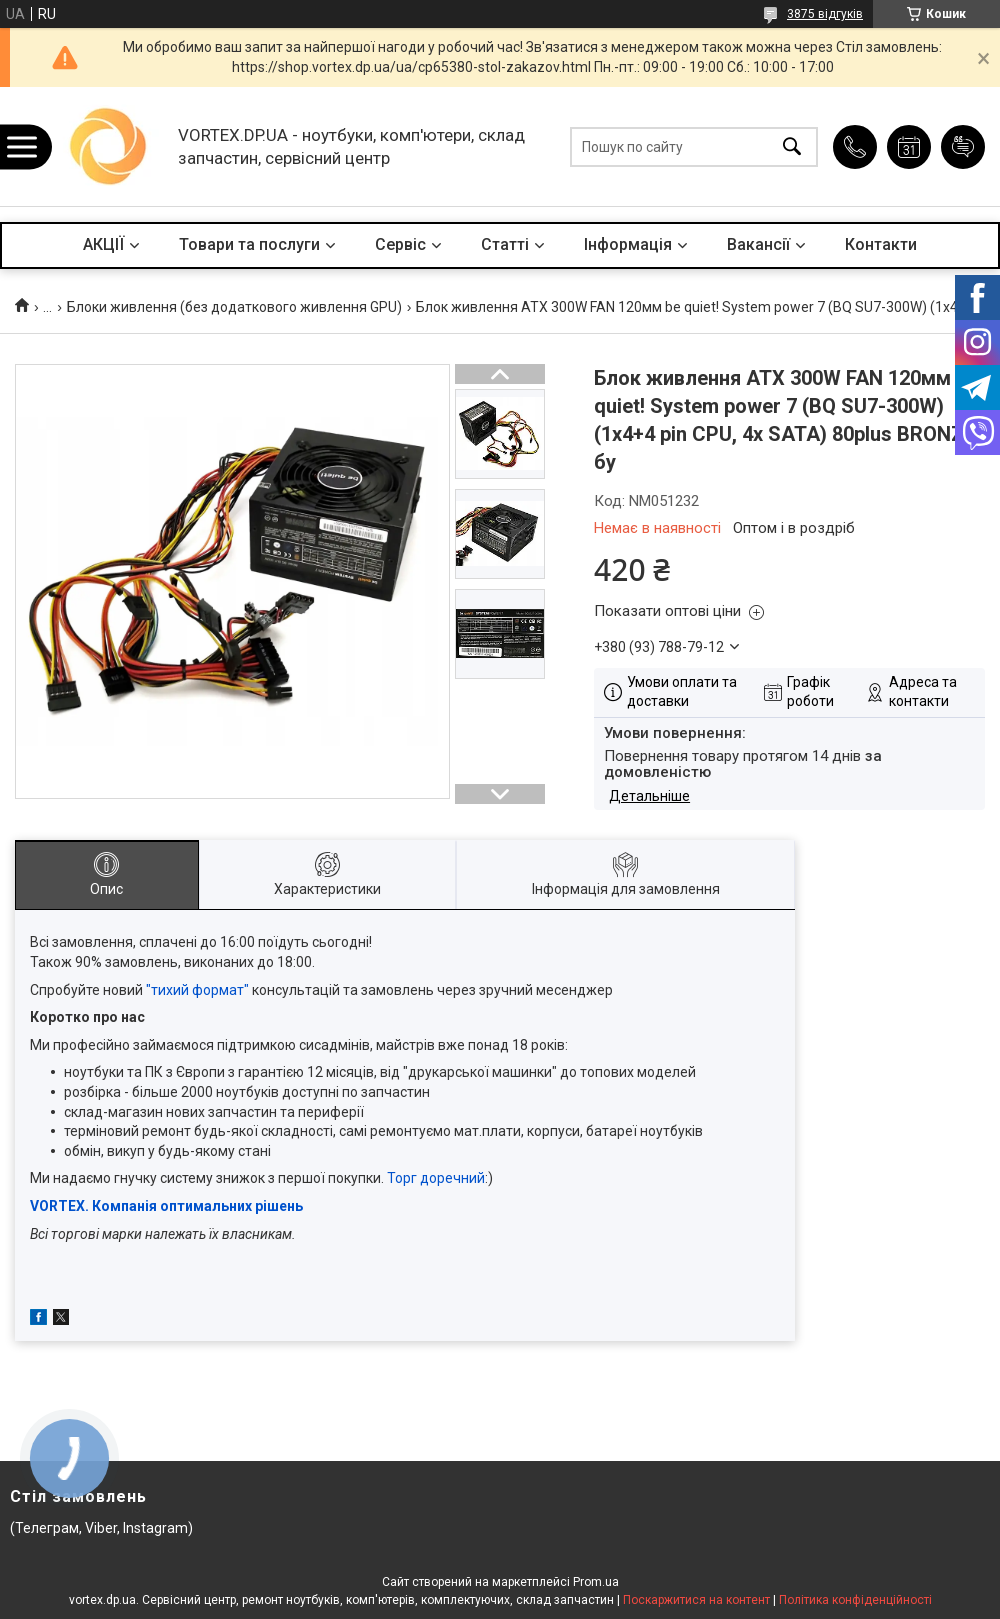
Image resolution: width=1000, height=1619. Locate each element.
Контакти (881, 244)
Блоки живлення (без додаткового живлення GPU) (234, 307)
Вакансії (758, 244)
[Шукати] (792, 146)
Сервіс (400, 244)
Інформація (628, 244)
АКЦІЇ (103, 244)
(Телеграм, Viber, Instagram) (101, 1528)
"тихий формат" (197, 990)
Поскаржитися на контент (696, 1600)
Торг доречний (436, 1178)
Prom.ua (596, 1582)
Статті (505, 244)
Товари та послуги (249, 244)
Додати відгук (963, 147)
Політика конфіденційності (855, 1600)
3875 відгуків (825, 14)
